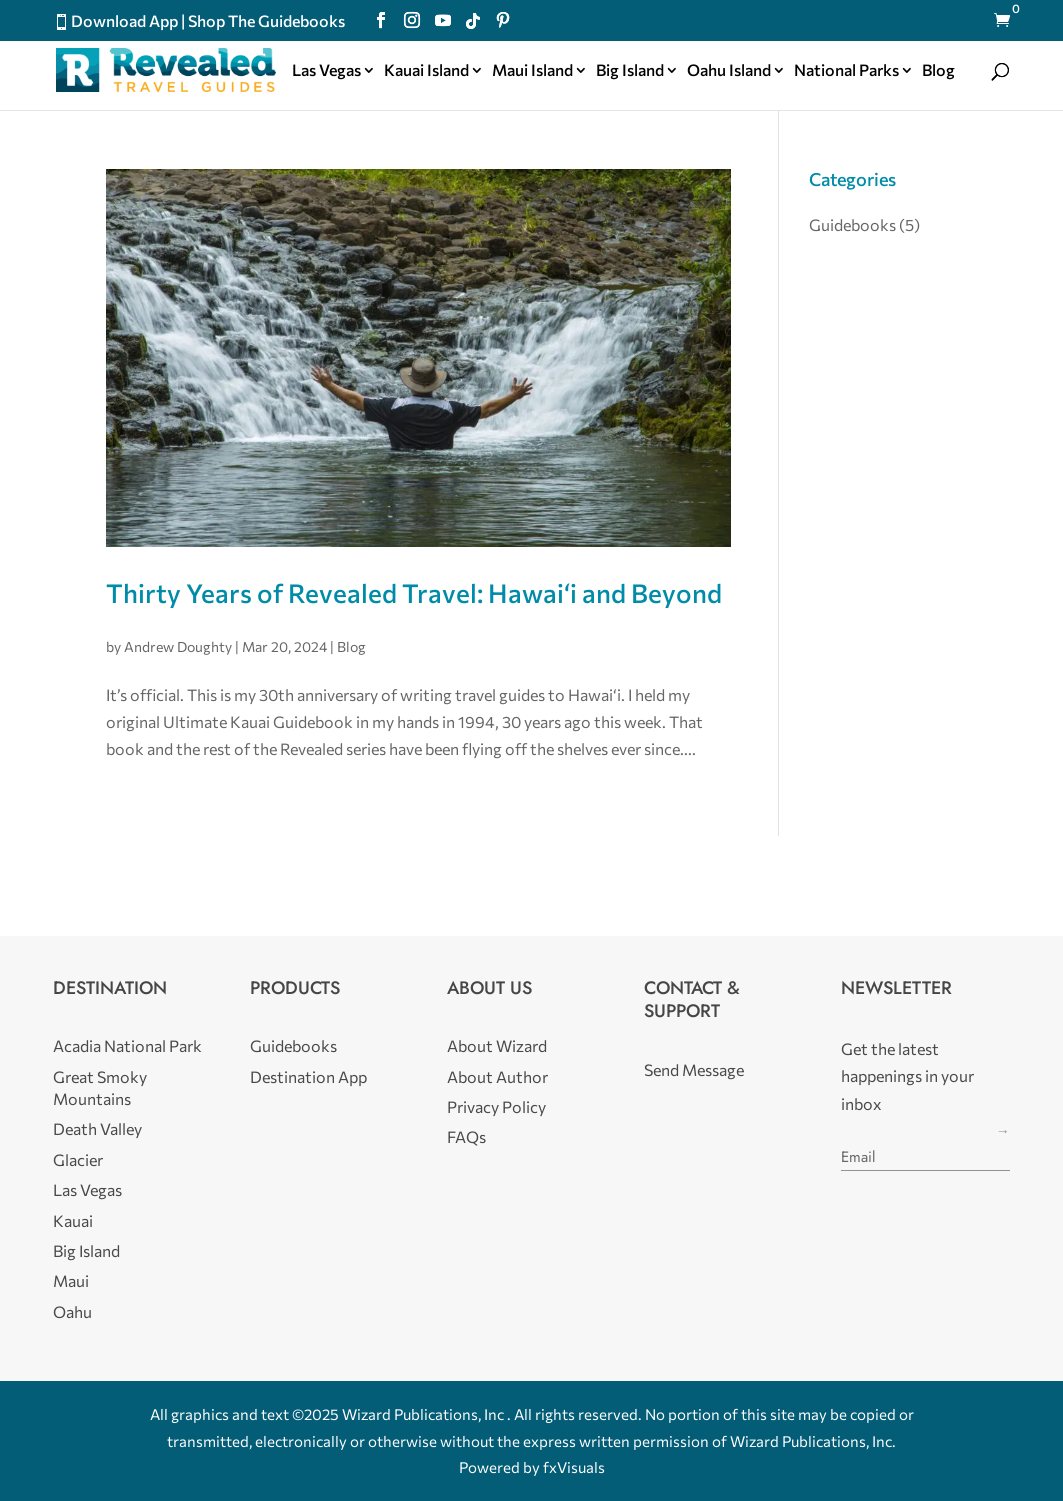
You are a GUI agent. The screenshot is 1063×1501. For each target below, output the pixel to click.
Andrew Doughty (178, 646)
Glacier (78, 1159)
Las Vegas (326, 71)
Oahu (72, 1311)
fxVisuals (574, 1467)
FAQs (466, 1136)
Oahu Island (729, 71)
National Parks (846, 71)
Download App (124, 20)
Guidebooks (852, 224)
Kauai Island (426, 71)
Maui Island (532, 71)
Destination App (308, 1076)
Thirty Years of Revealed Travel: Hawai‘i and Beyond (414, 592)
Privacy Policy (496, 1106)
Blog (938, 71)
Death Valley (97, 1128)
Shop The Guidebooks (266, 20)
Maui (71, 1280)
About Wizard (497, 1045)
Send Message (694, 1069)
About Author (497, 1076)
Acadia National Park (127, 1045)
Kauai (73, 1220)
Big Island (630, 71)
